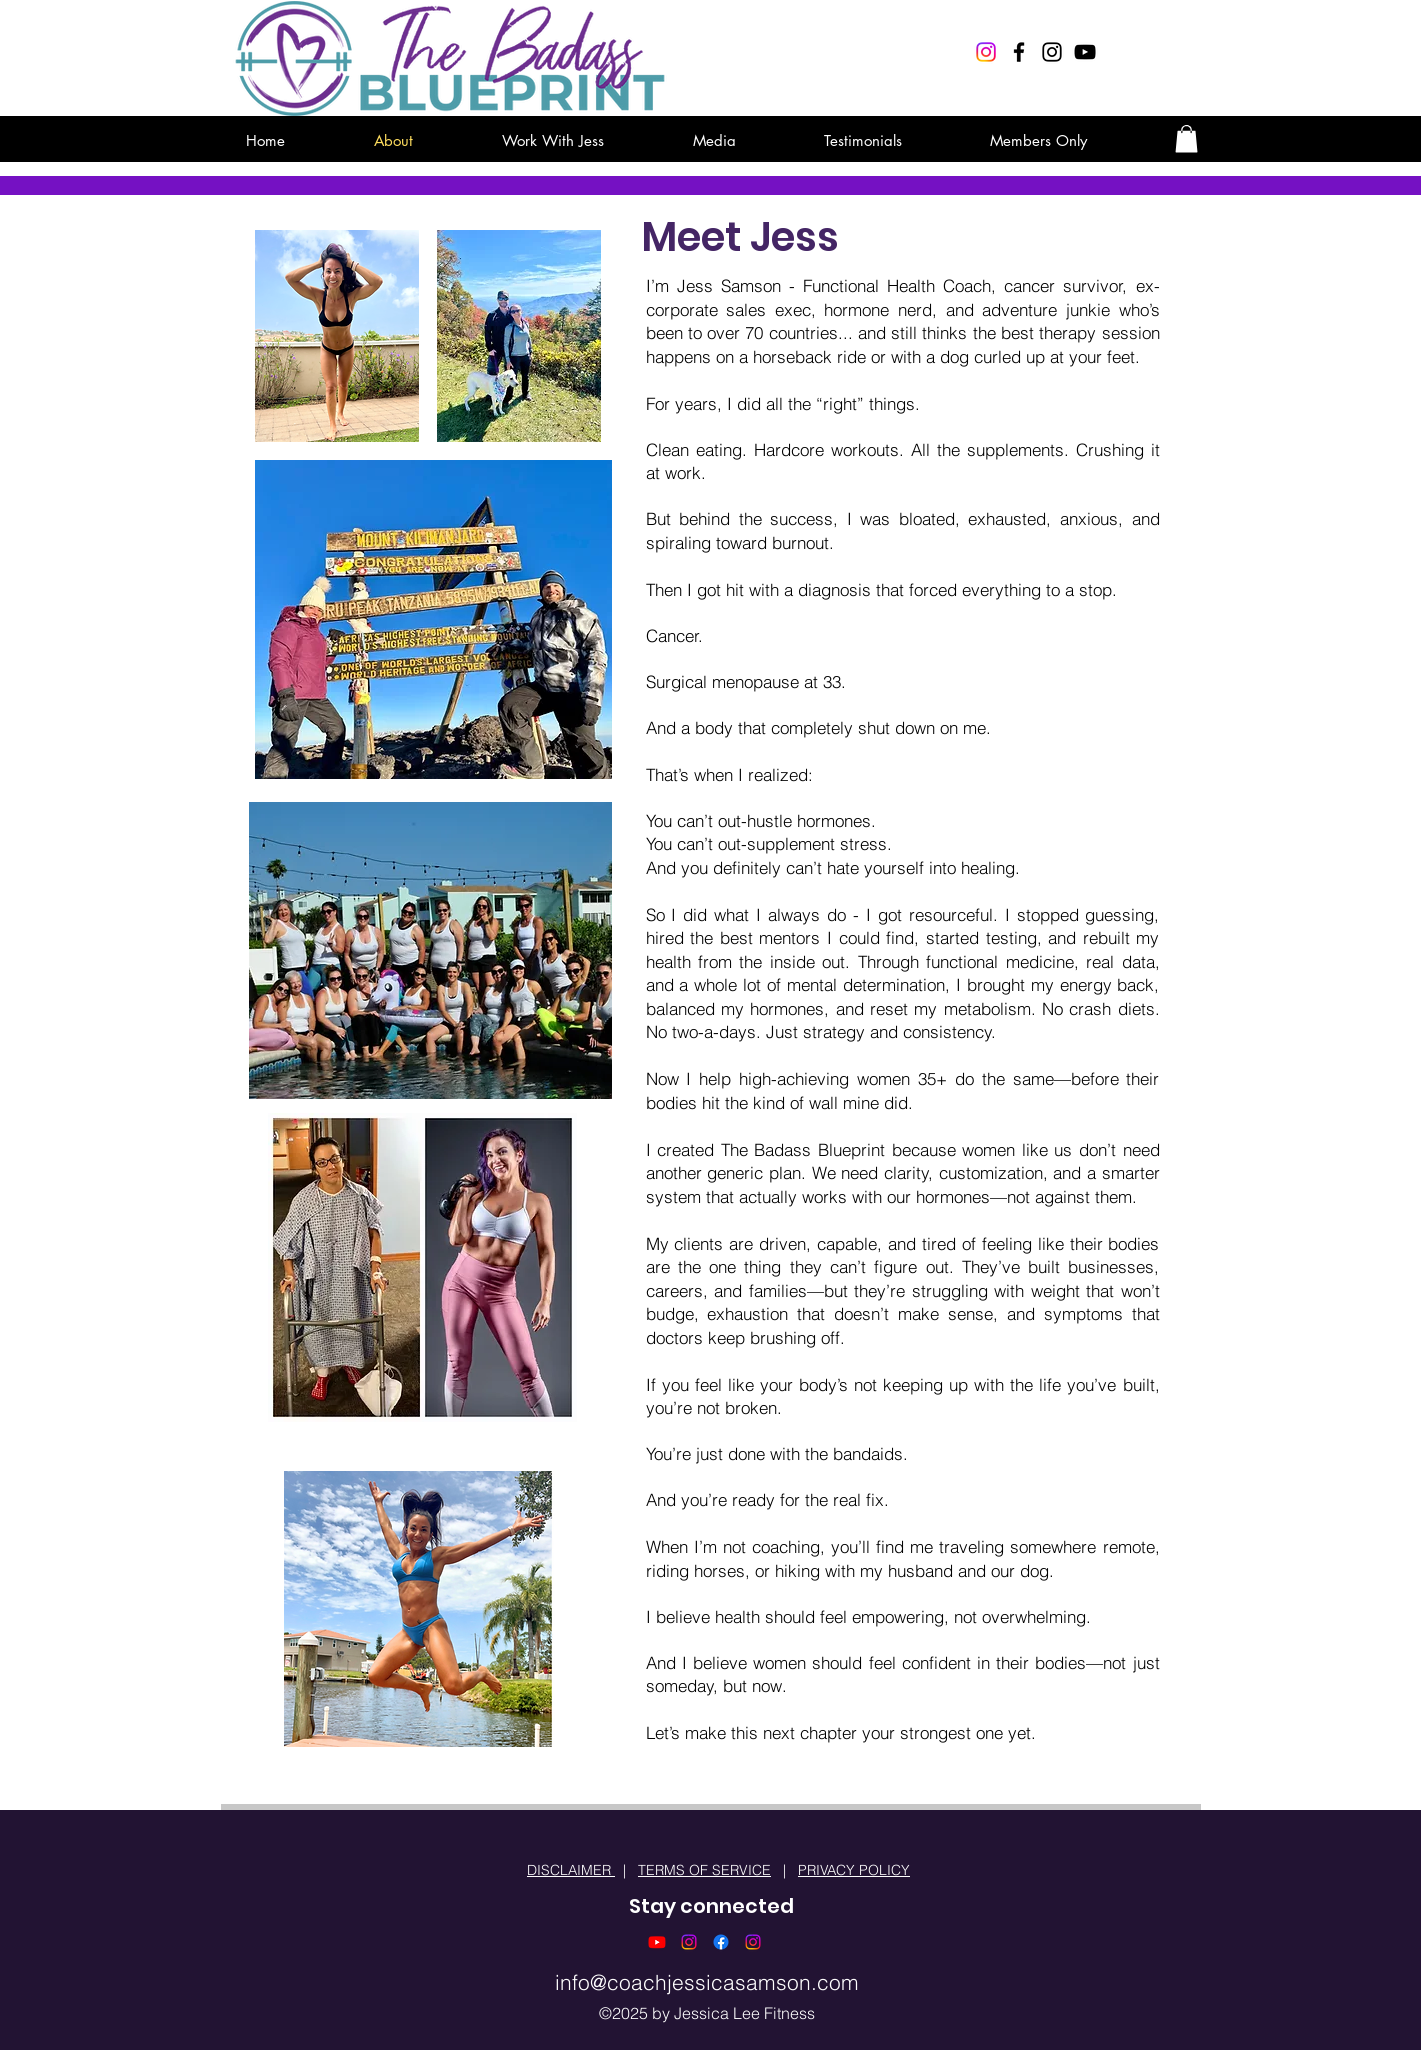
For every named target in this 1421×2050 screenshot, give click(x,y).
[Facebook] (721, 1942)
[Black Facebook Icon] (1019, 52)
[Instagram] (986, 52)
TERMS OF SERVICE (704, 1870)
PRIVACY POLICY (854, 1870)
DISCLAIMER (571, 1870)
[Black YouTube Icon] (1085, 52)
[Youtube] (657, 1942)
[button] (1186, 138)
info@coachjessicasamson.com (707, 1982)
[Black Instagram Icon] (1052, 52)
